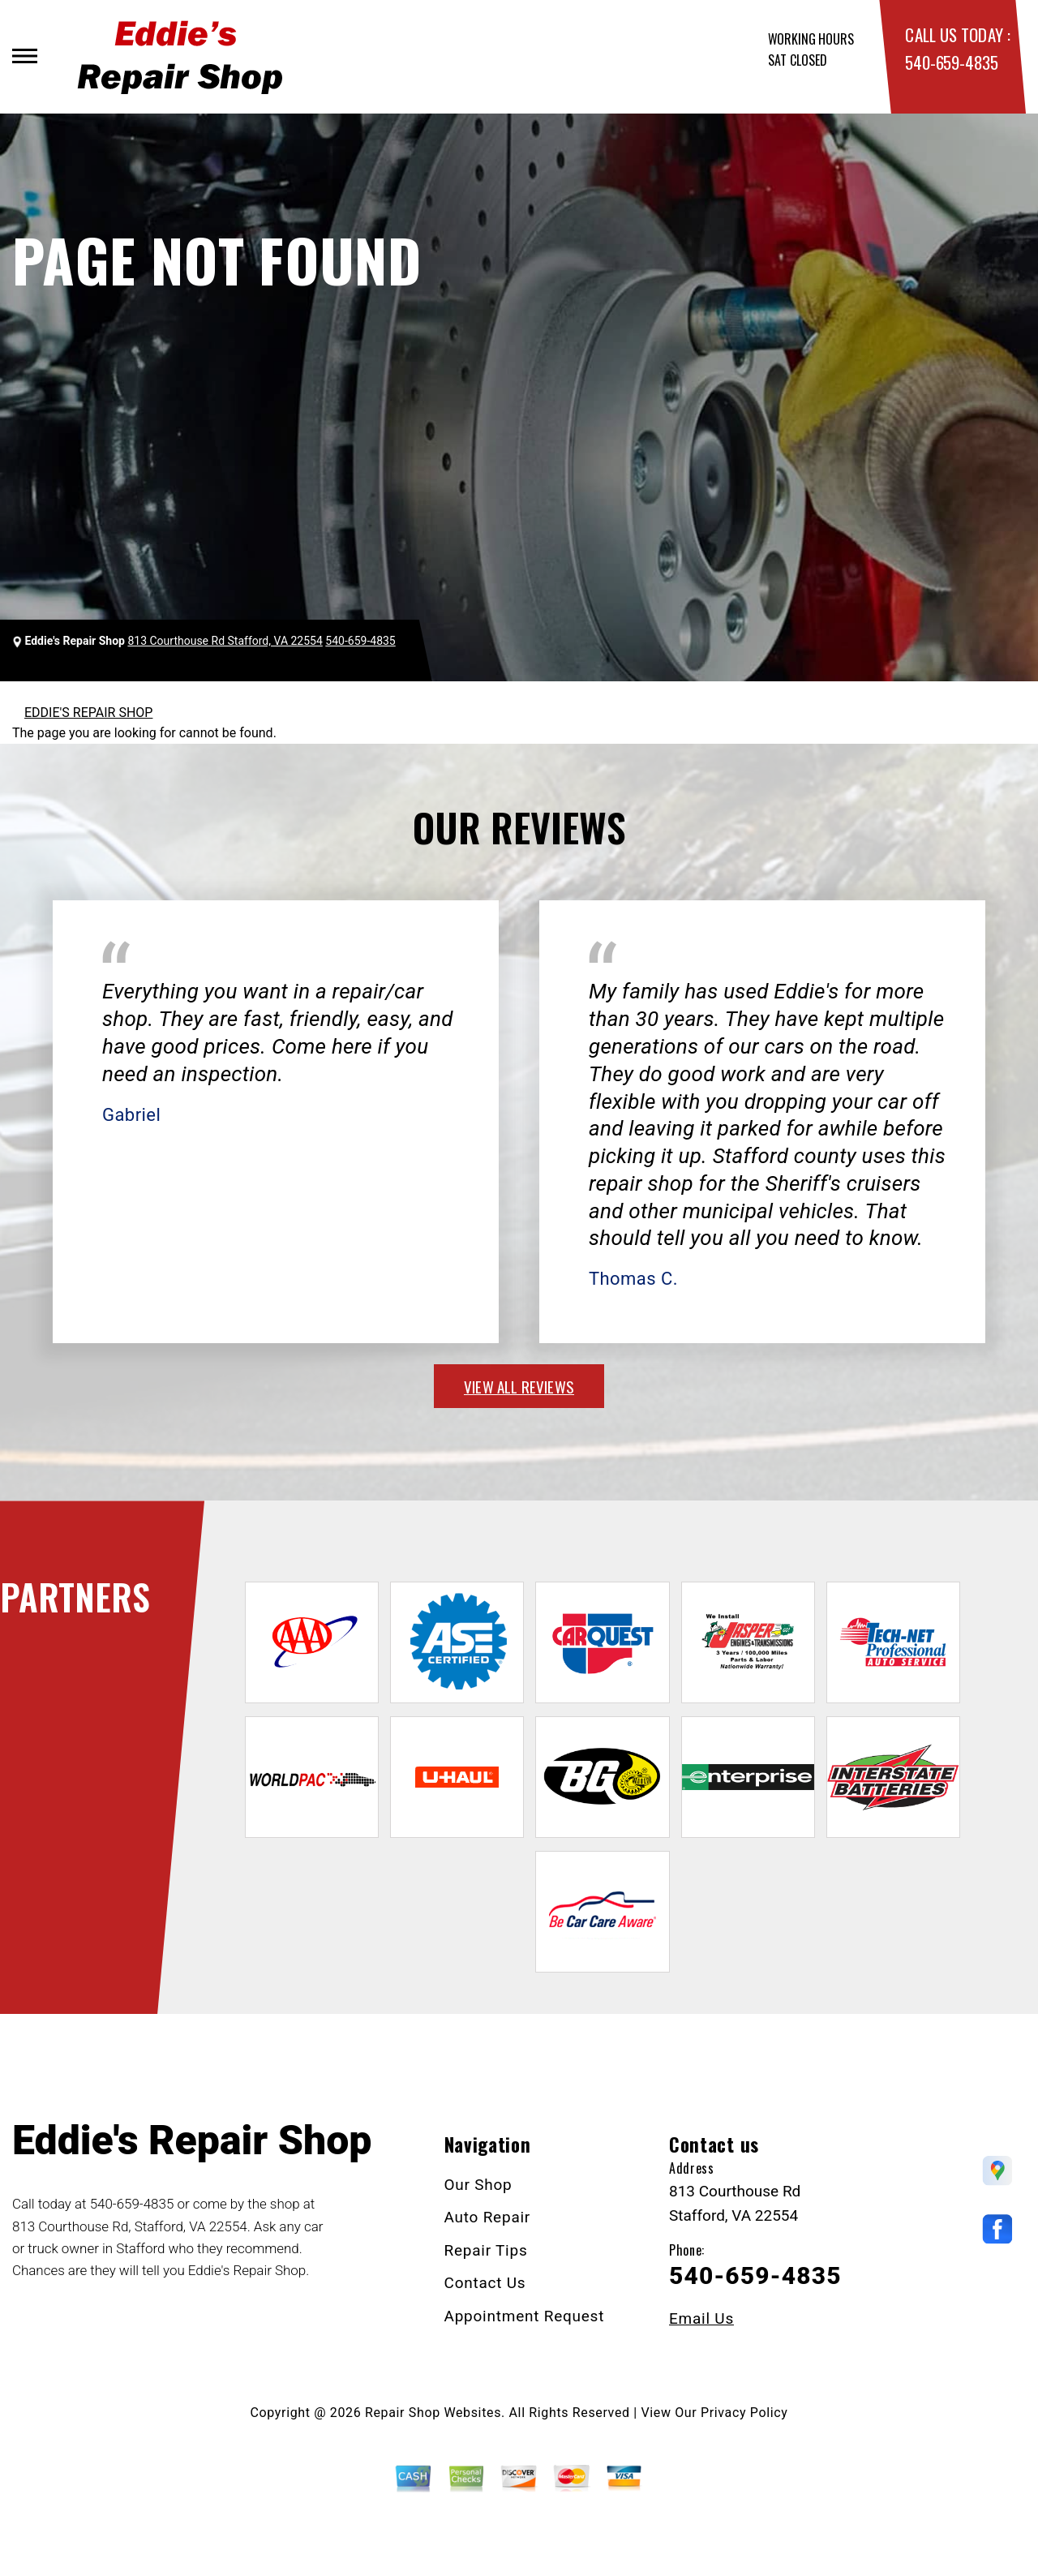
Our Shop (478, 2184)
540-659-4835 (951, 62)
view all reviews (519, 1386)
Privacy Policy (744, 2412)
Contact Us (485, 2282)
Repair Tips (486, 2250)
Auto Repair (487, 2217)
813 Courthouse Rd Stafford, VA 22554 (224, 640)
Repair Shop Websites (433, 2412)
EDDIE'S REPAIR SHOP (88, 712)
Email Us (701, 2318)
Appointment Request (524, 2316)
